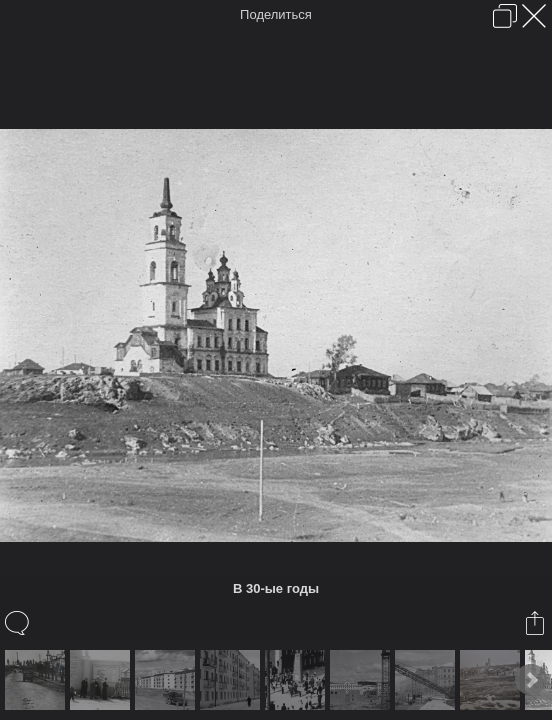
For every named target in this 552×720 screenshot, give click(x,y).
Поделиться (276, 14)
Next (531, 680)
